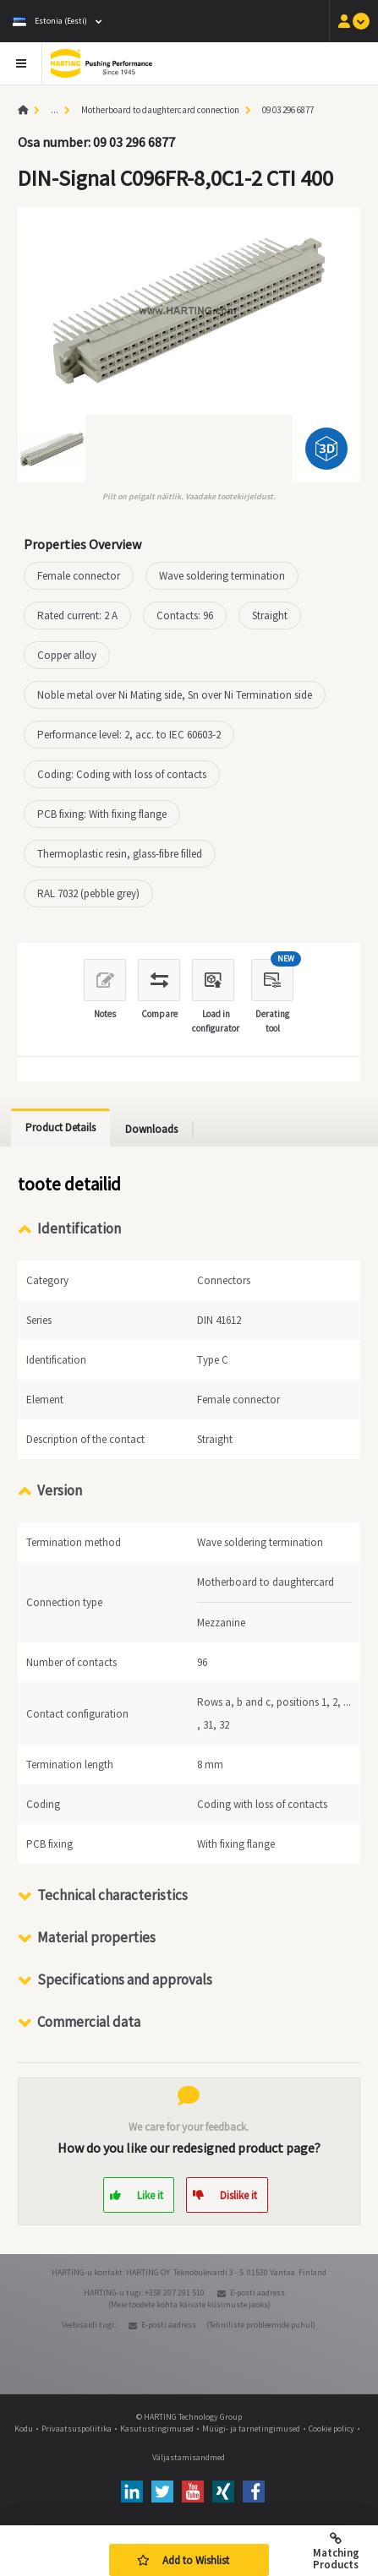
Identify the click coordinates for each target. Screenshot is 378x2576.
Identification (79, 1228)
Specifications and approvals (124, 1979)
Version (59, 1490)
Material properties (96, 1937)
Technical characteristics (112, 1895)
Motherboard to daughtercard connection (160, 110)
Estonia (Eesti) (50, 20)
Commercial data (88, 2021)
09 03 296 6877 (288, 110)
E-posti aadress (257, 2292)
